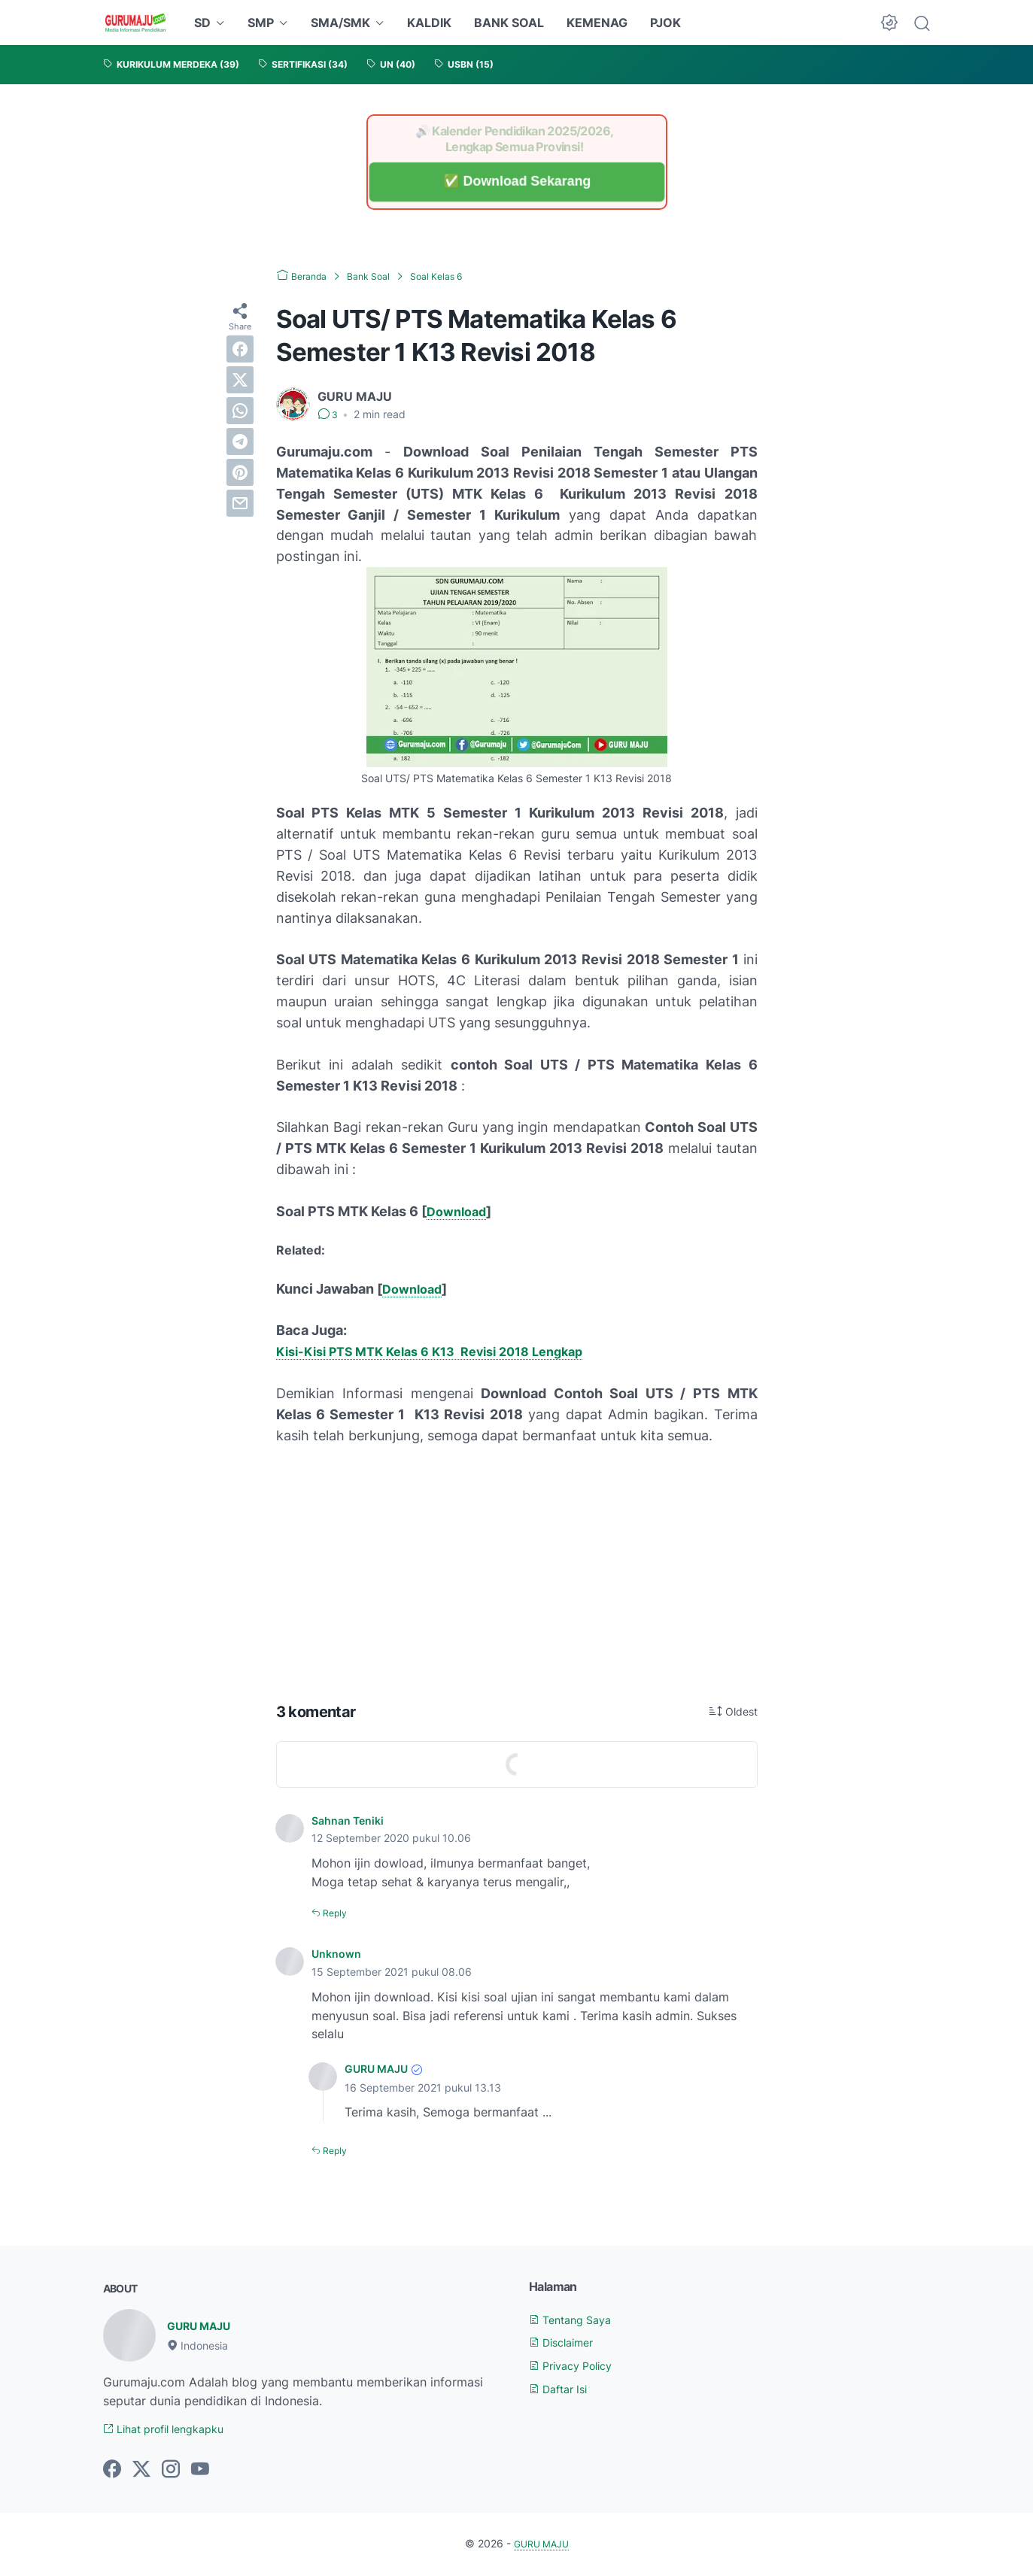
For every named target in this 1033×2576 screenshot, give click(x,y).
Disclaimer (566, 2341)
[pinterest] (240, 472)
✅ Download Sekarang (516, 181)
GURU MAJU (381, 2067)
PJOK (665, 22)
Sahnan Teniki (352, 1820)
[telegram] (240, 441)
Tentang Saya (575, 2318)
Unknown (339, 1953)
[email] (240, 503)
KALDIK (429, 22)
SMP (261, 22)
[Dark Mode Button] (889, 23)
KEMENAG (597, 22)
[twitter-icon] (141, 2471)
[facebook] (240, 349)
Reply (337, 1911)
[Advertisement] (517, 1570)
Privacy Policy (577, 2364)
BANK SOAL (509, 22)
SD (202, 22)
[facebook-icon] (112, 2471)
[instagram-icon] (171, 2471)
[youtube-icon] (200, 2471)
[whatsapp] (240, 410)
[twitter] (240, 379)
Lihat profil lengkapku (173, 2429)
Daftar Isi (563, 2387)
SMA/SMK (340, 22)
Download (459, 1211)
